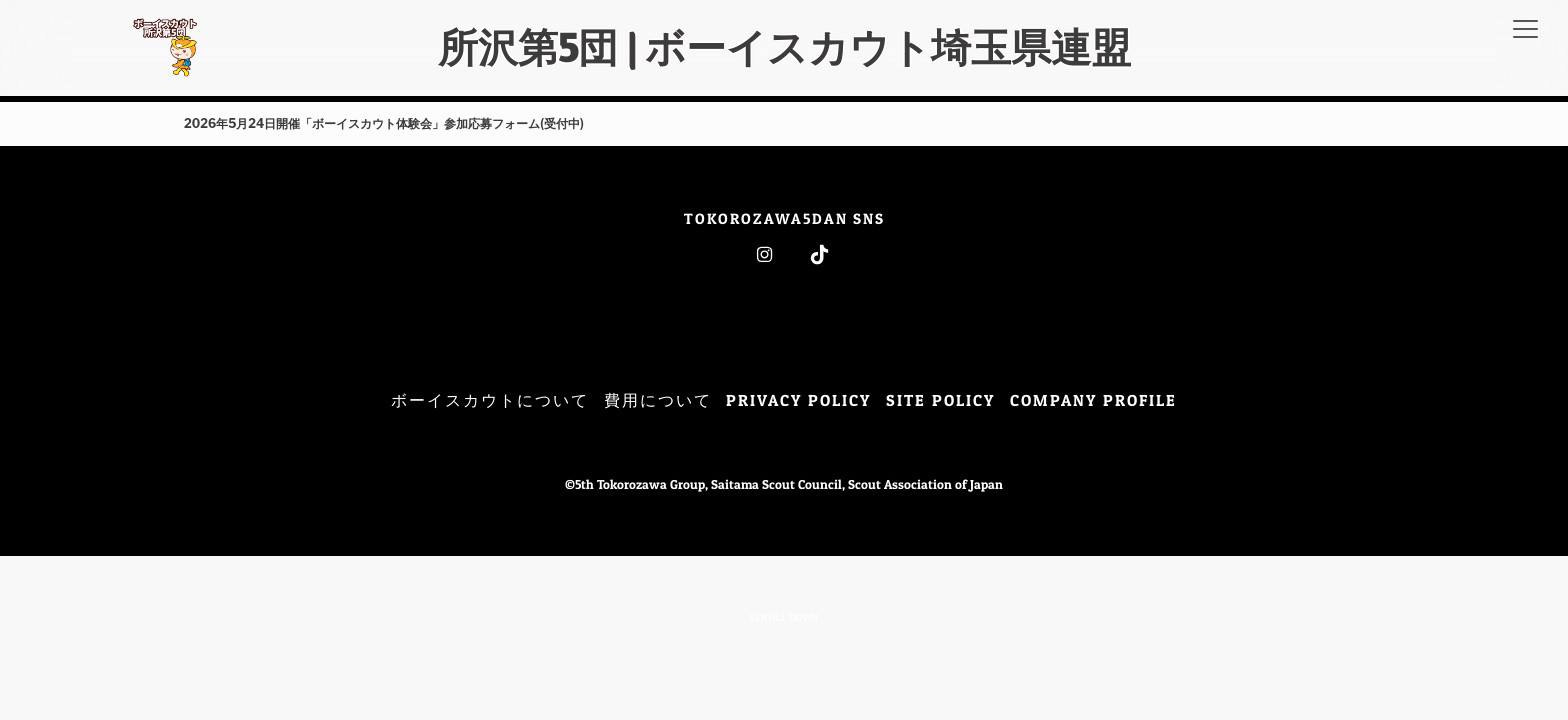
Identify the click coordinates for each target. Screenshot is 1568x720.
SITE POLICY (940, 400)
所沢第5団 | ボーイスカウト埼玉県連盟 (784, 47)
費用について (658, 400)
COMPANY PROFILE (1093, 400)
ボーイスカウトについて (490, 400)
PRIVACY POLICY (798, 400)
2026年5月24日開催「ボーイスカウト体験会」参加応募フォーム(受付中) (384, 123)
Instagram (764, 254)
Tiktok (819, 254)
